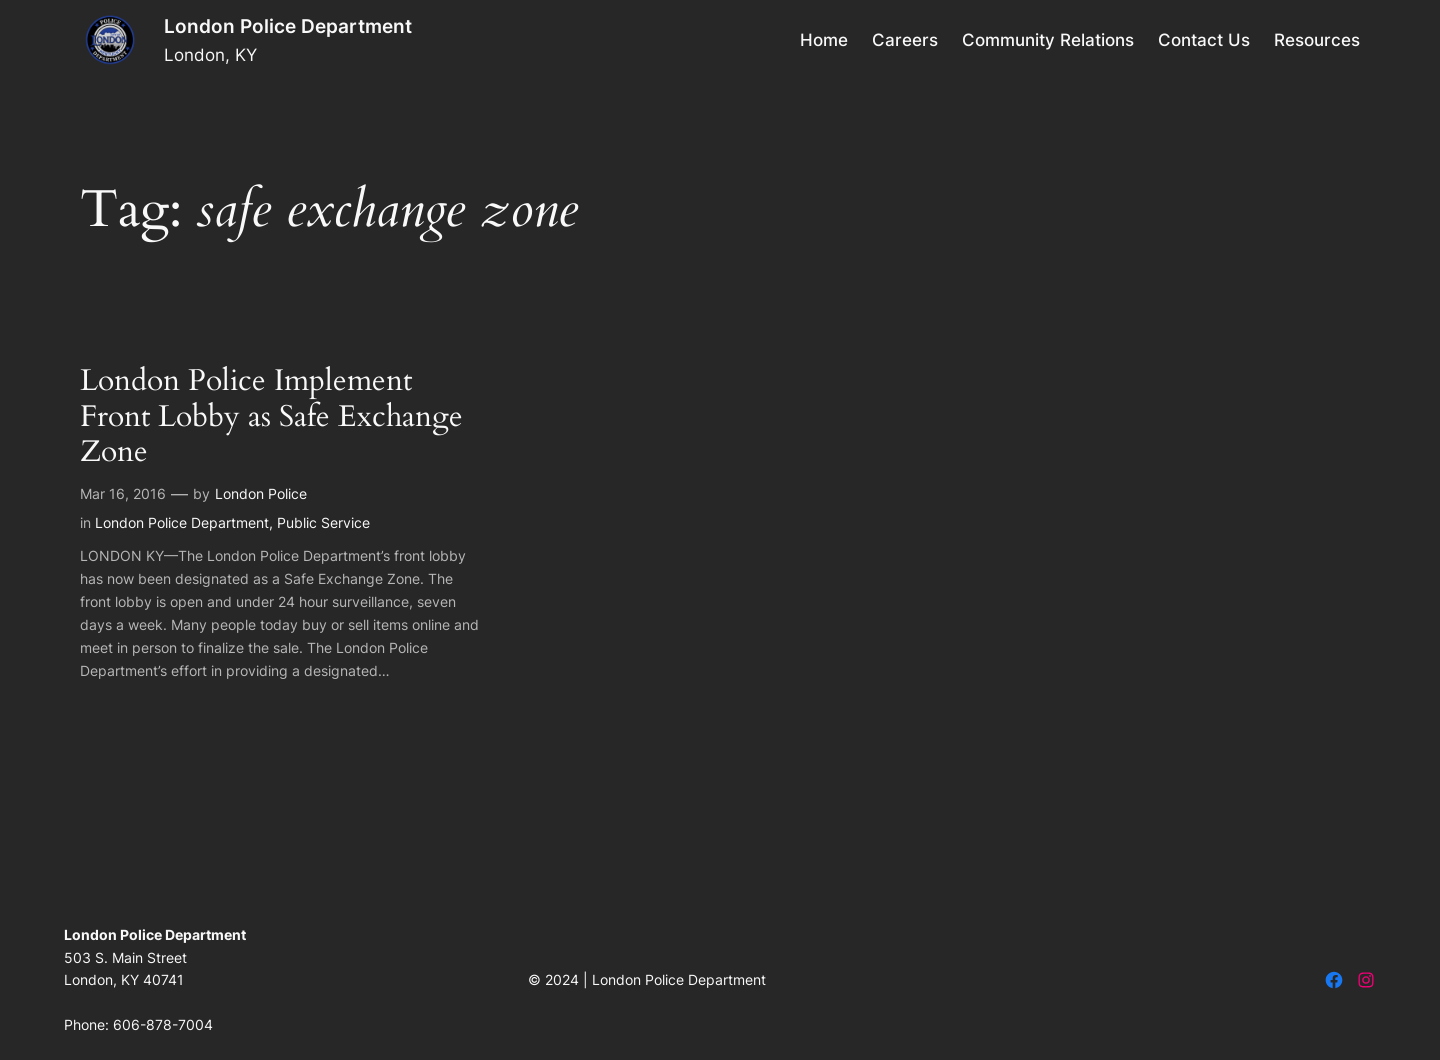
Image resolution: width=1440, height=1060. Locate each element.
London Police (261, 493)
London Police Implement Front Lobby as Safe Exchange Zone (271, 417)
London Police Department (288, 26)
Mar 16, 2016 (123, 493)
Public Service (323, 522)
